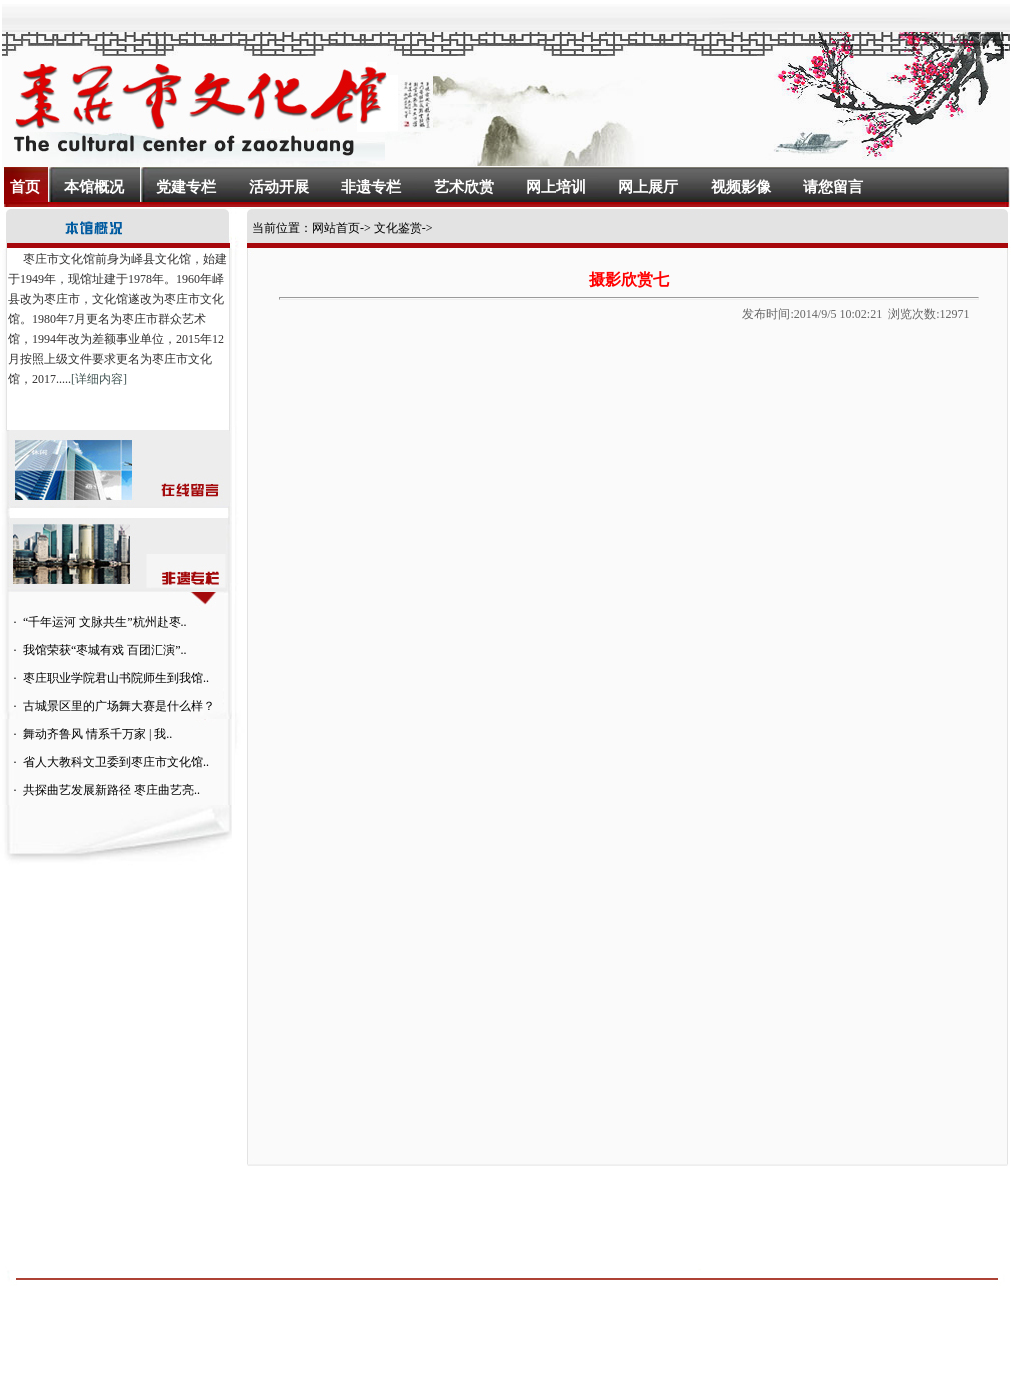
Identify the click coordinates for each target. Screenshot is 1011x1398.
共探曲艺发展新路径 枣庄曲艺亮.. (111, 790)
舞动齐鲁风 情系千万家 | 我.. (97, 734)
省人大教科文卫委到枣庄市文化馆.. (116, 762)
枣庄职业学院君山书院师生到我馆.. (116, 678)
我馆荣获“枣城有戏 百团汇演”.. (105, 650)
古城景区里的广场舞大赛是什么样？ (119, 706)
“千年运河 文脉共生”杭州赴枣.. (105, 622)
